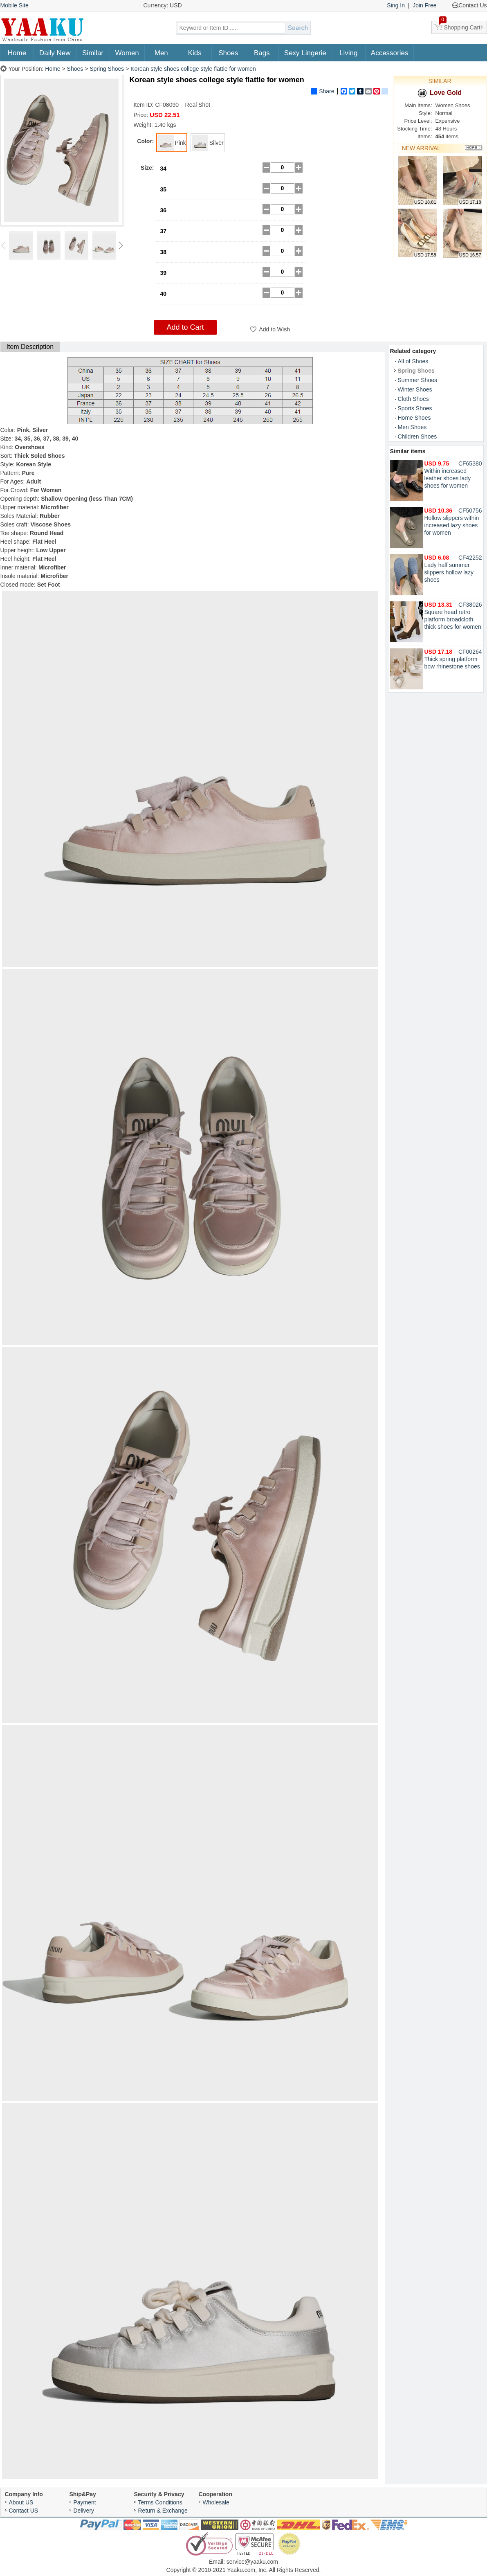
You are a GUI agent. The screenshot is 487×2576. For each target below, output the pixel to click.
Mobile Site (14, 5)
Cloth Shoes (413, 399)
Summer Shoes (417, 380)
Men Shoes (412, 427)
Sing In (396, 5)
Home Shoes (414, 417)
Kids (195, 53)
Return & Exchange (163, 2510)
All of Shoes (413, 361)
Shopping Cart (460, 26)
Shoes (228, 53)
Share (322, 91)
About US (21, 2502)
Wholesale (216, 2502)
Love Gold (440, 93)
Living (348, 53)
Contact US (23, 2510)
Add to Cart (185, 327)
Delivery (84, 2510)
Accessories (389, 53)
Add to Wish (274, 329)
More (474, 148)
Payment (85, 2502)
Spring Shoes (107, 68)
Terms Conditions (160, 2502)
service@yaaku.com (252, 2561)
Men (161, 53)
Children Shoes (417, 436)
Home (17, 53)
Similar (92, 53)
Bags (262, 53)
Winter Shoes (415, 389)
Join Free (424, 5)
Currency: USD (163, 5)
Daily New (55, 53)
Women (127, 53)
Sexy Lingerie (305, 53)
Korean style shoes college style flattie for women (193, 68)
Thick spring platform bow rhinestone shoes (452, 659)
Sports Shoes (415, 408)
